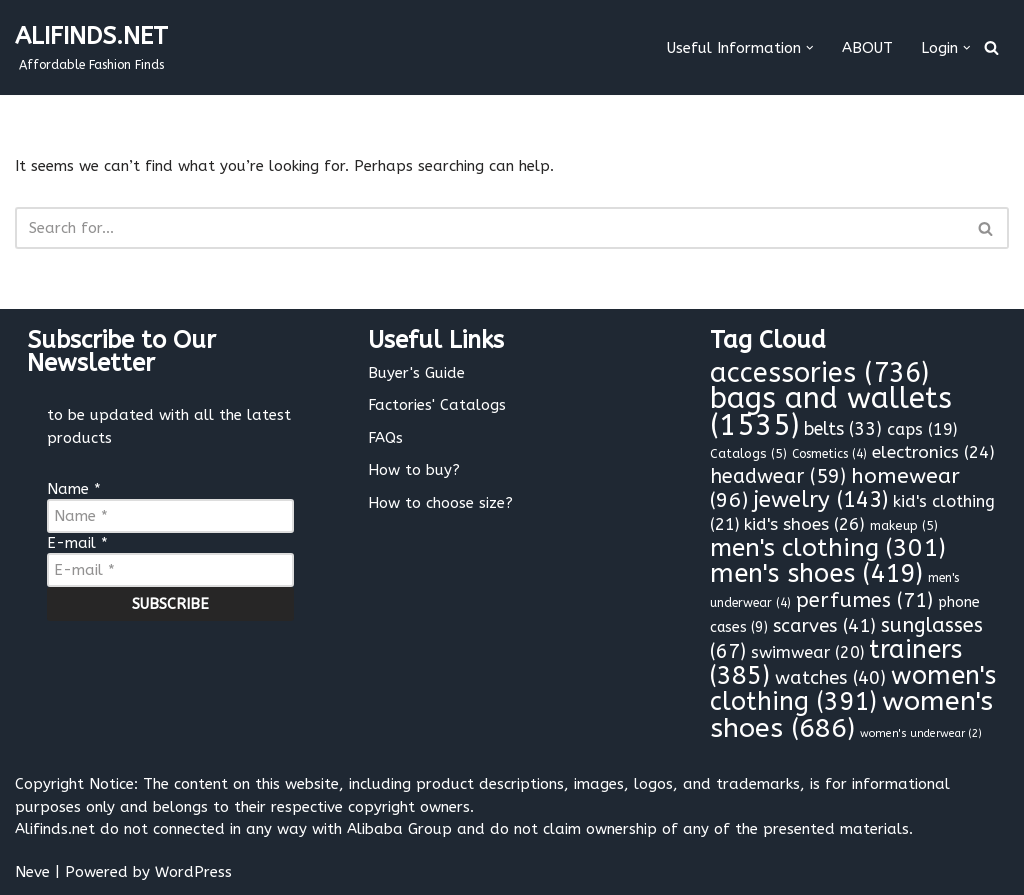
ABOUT (867, 48)
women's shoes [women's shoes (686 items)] (851, 714)
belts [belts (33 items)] (843, 429)
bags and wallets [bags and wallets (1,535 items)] (831, 412)
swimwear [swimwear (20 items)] (807, 652)
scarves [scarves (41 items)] (824, 626)
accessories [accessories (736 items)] (819, 373)
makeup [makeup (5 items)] (904, 525)
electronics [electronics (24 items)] (933, 452)
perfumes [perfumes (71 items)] (864, 600)
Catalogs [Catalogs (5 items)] (748, 453)
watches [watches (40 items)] (830, 678)
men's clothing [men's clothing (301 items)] (828, 548)
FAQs (385, 438)
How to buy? (414, 470)
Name (74, 489)
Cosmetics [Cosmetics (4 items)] (829, 454)
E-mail (77, 543)
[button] (810, 48)
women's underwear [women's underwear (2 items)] (921, 733)
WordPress (193, 872)
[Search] (991, 47)
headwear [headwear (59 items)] (778, 476)
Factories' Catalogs (437, 405)
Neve (32, 872)
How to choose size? (440, 503)
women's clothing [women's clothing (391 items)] (853, 689)
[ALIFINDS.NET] (91, 47)
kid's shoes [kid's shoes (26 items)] (804, 524)
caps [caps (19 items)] (922, 429)
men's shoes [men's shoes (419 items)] (816, 574)
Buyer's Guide (416, 373)
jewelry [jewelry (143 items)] (820, 500)
